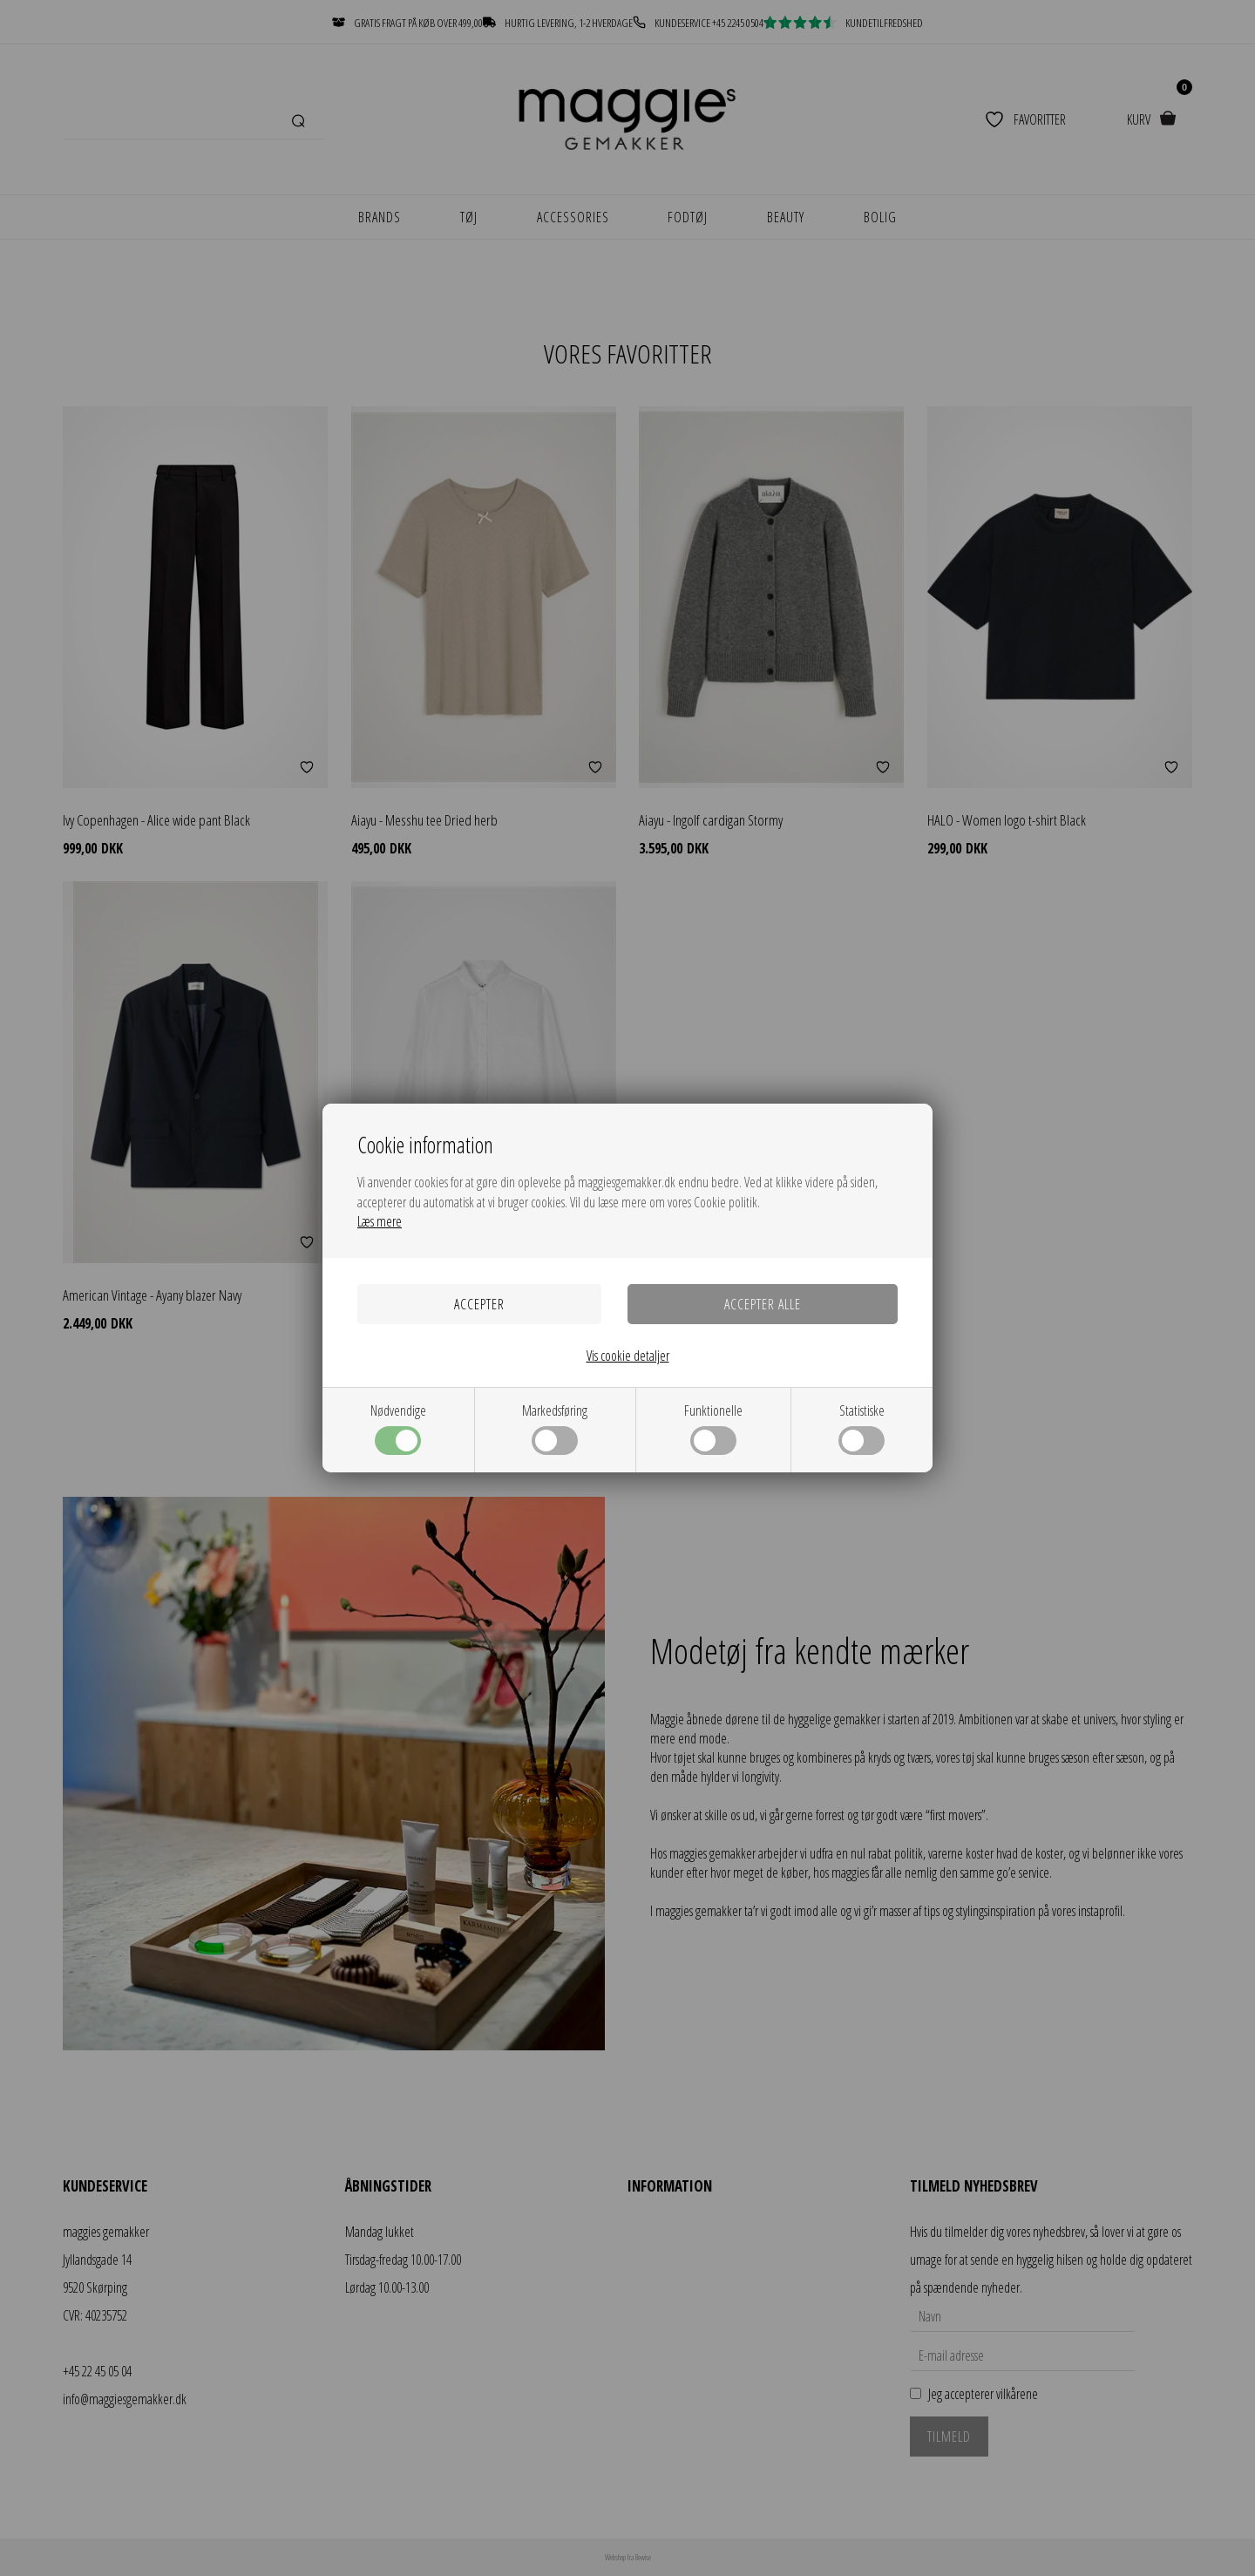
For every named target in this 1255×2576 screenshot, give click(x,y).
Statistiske (861, 1428)
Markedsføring (554, 1428)
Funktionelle (713, 1428)
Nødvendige (398, 1428)
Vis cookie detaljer (628, 1355)
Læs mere (379, 1221)
